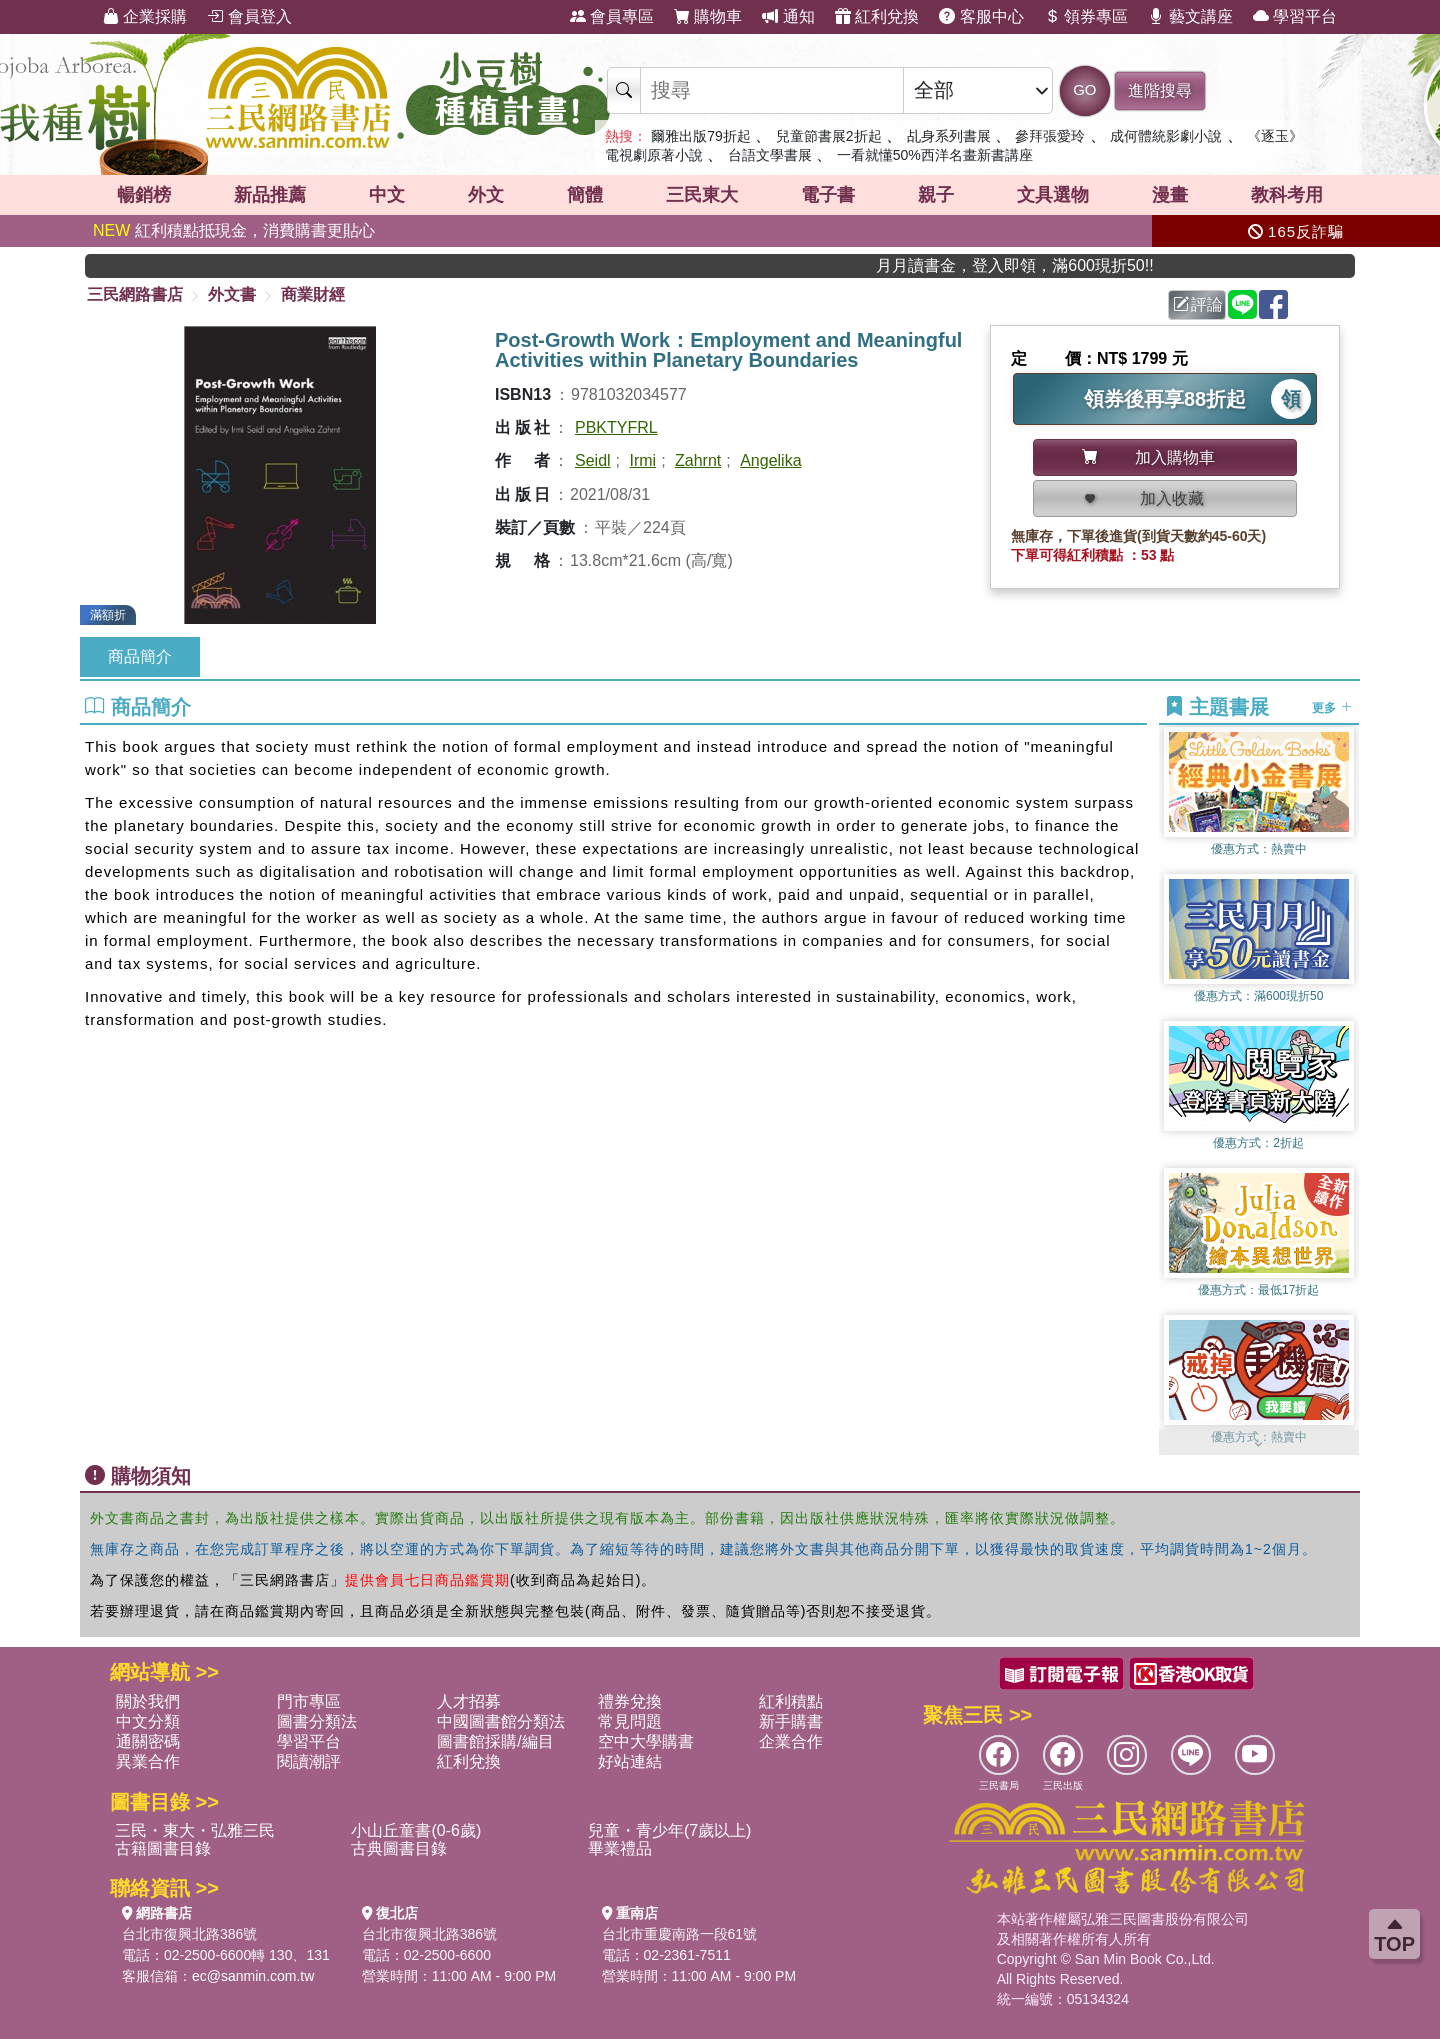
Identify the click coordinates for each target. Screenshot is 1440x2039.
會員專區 (612, 16)
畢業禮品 (620, 1848)
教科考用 (1287, 195)
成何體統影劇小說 (1166, 136)
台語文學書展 (770, 155)
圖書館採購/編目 (495, 1741)
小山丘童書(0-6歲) (416, 1830)
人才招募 (469, 1701)
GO (1084, 89)
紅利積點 (791, 1701)
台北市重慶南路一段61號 (680, 1934)
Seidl (593, 460)
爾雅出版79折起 (701, 136)
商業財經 (313, 294)
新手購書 (791, 1721)
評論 (1198, 304)
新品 (270, 195)
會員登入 (249, 16)
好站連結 (630, 1761)
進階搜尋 (1160, 90)
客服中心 (981, 16)
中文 (387, 195)
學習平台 (1295, 16)
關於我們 (148, 1701)
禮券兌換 (630, 1701)
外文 (486, 195)
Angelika (770, 460)
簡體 (585, 195)
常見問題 (630, 1721)
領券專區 (1086, 16)
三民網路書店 (135, 294)
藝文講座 (1190, 16)
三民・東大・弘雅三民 (195, 1830)
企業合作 (791, 1741)
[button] (1259, 1445)
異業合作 (148, 1761)
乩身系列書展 (949, 136)
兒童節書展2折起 (829, 136)
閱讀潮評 (309, 1761)
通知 (788, 16)
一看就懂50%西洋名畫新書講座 (935, 155)
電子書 (828, 195)
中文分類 (148, 1721)
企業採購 (145, 16)
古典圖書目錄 (399, 1848)
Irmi (642, 460)
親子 (936, 195)
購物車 (708, 16)
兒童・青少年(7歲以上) (670, 1830)
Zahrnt (698, 460)
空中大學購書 (646, 1741)
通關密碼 (148, 1741)
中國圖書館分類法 (501, 1721)
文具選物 (1053, 195)
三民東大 (702, 195)
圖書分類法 (317, 1721)
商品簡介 (140, 656)
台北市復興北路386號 (189, 1934)
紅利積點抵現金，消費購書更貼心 (234, 230)
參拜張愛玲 (1050, 136)
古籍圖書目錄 (163, 1848)
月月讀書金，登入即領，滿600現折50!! (1055, 265)
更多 (1331, 708)
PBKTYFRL (616, 427)
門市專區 (309, 1701)
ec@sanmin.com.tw (253, 1976)
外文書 (232, 294)
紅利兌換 (877, 16)
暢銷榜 (144, 195)
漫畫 (1170, 195)
